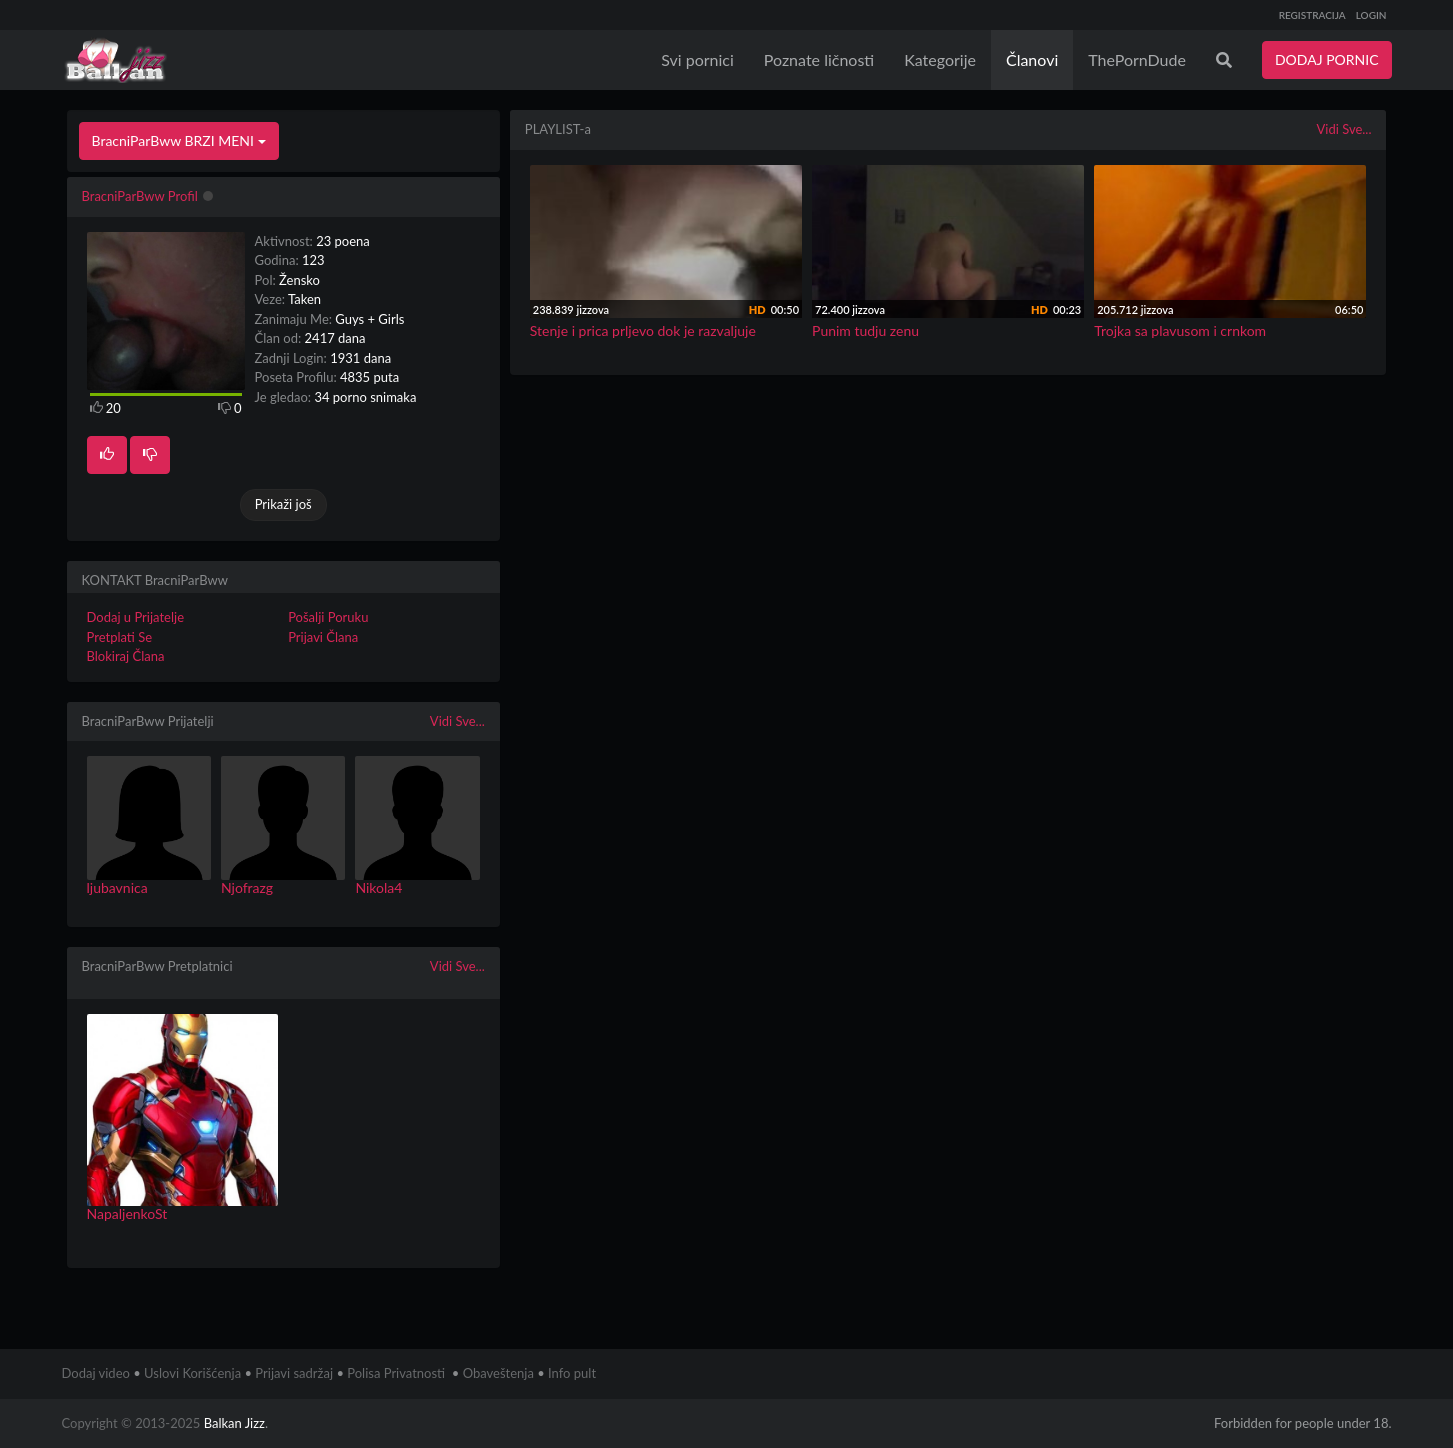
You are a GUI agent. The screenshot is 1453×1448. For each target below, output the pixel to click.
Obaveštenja (498, 1373)
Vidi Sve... (457, 721)
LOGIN (1371, 15)
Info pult (572, 1373)
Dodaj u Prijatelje (136, 617)
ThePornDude (1137, 59)
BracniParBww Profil (140, 196)
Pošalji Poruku (328, 617)
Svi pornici (697, 59)
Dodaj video (96, 1373)
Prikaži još (283, 504)
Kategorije (940, 59)
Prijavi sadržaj (294, 1373)
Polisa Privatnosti (396, 1373)
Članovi (1032, 59)
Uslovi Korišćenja (192, 1373)
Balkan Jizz (234, 1423)
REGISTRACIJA (1312, 15)
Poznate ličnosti (819, 59)
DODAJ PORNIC (1327, 59)
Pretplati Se (120, 637)
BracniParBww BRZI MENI (179, 140)
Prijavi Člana (323, 637)
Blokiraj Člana (126, 656)
